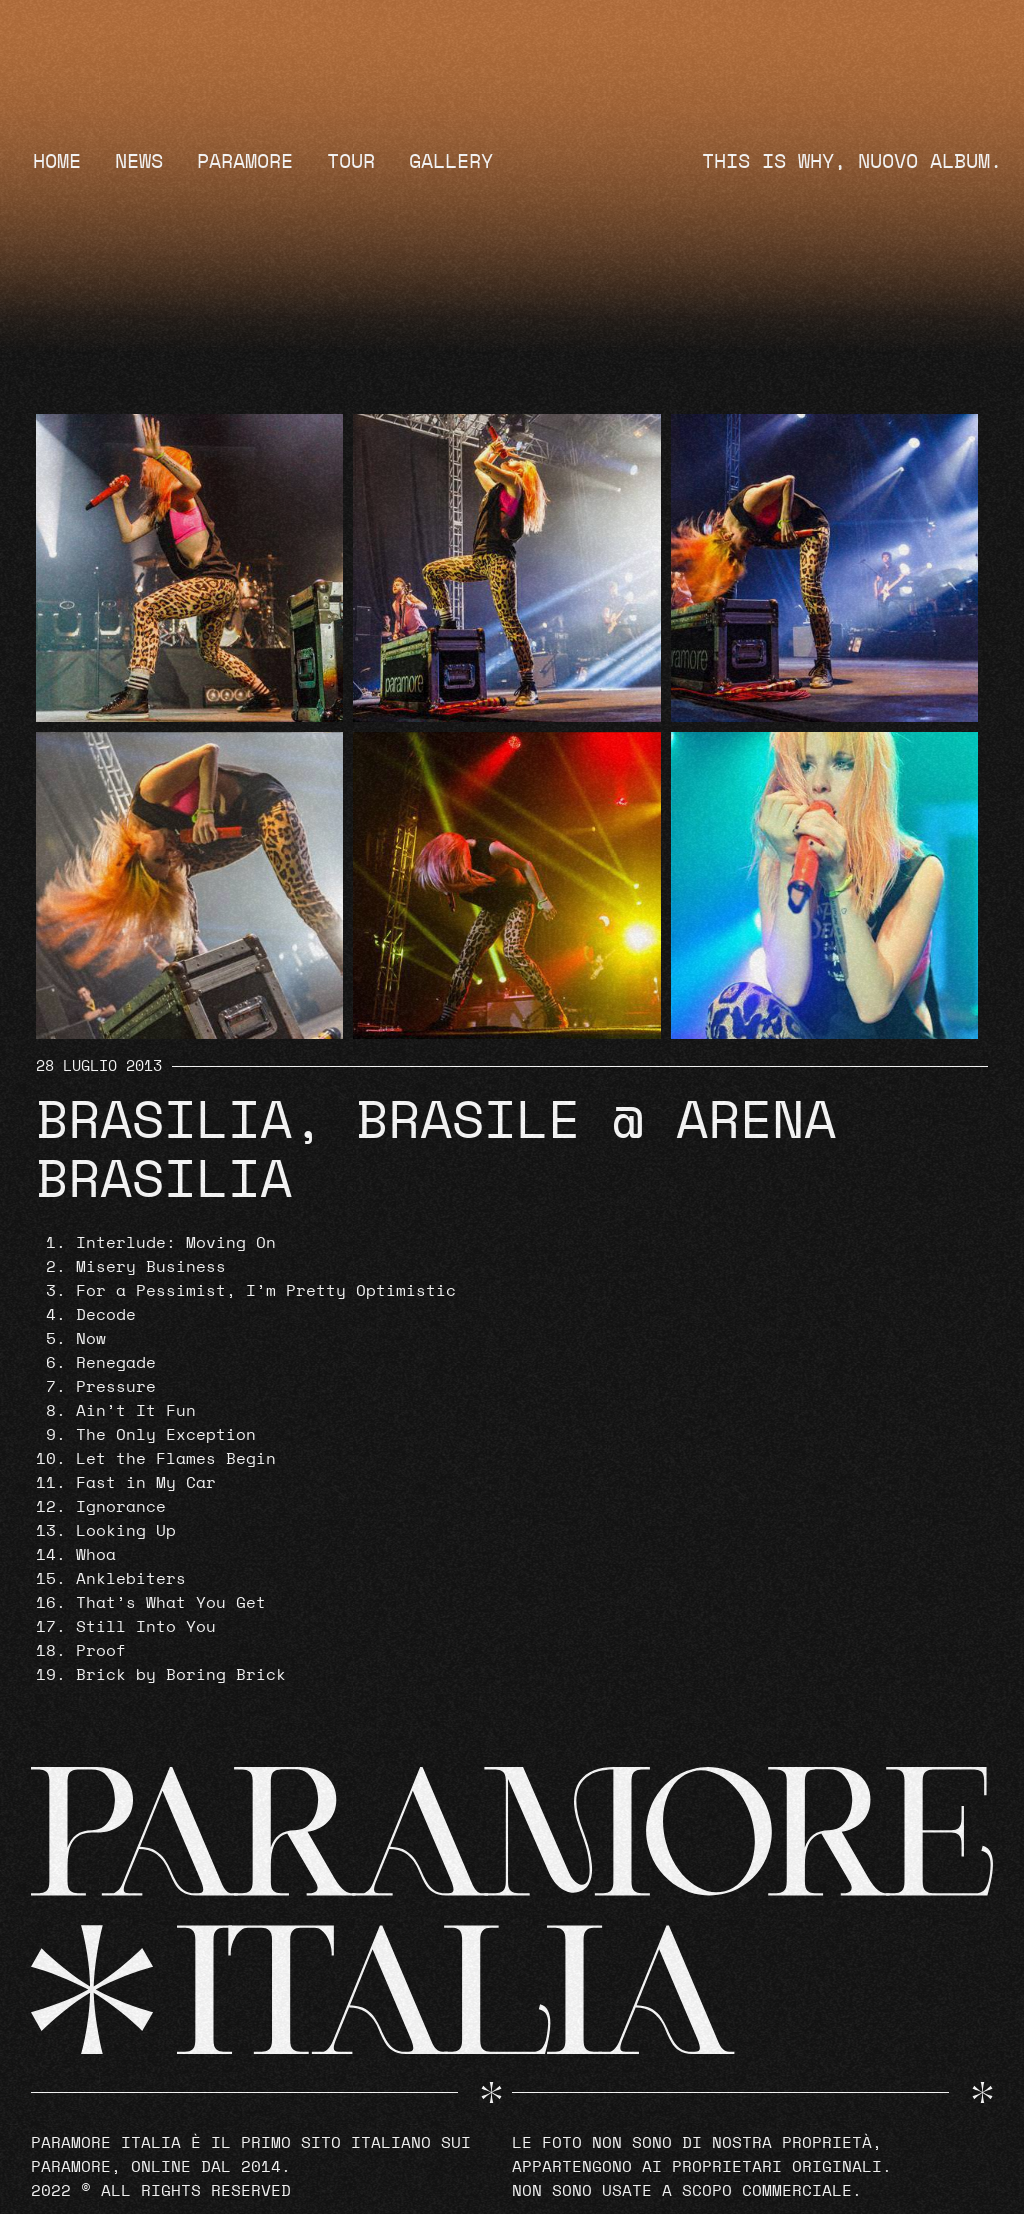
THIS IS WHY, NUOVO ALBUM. (852, 162)
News (139, 162)
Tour (351, 162)
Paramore (245, 162)
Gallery (451, 162)
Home (57, 162)
